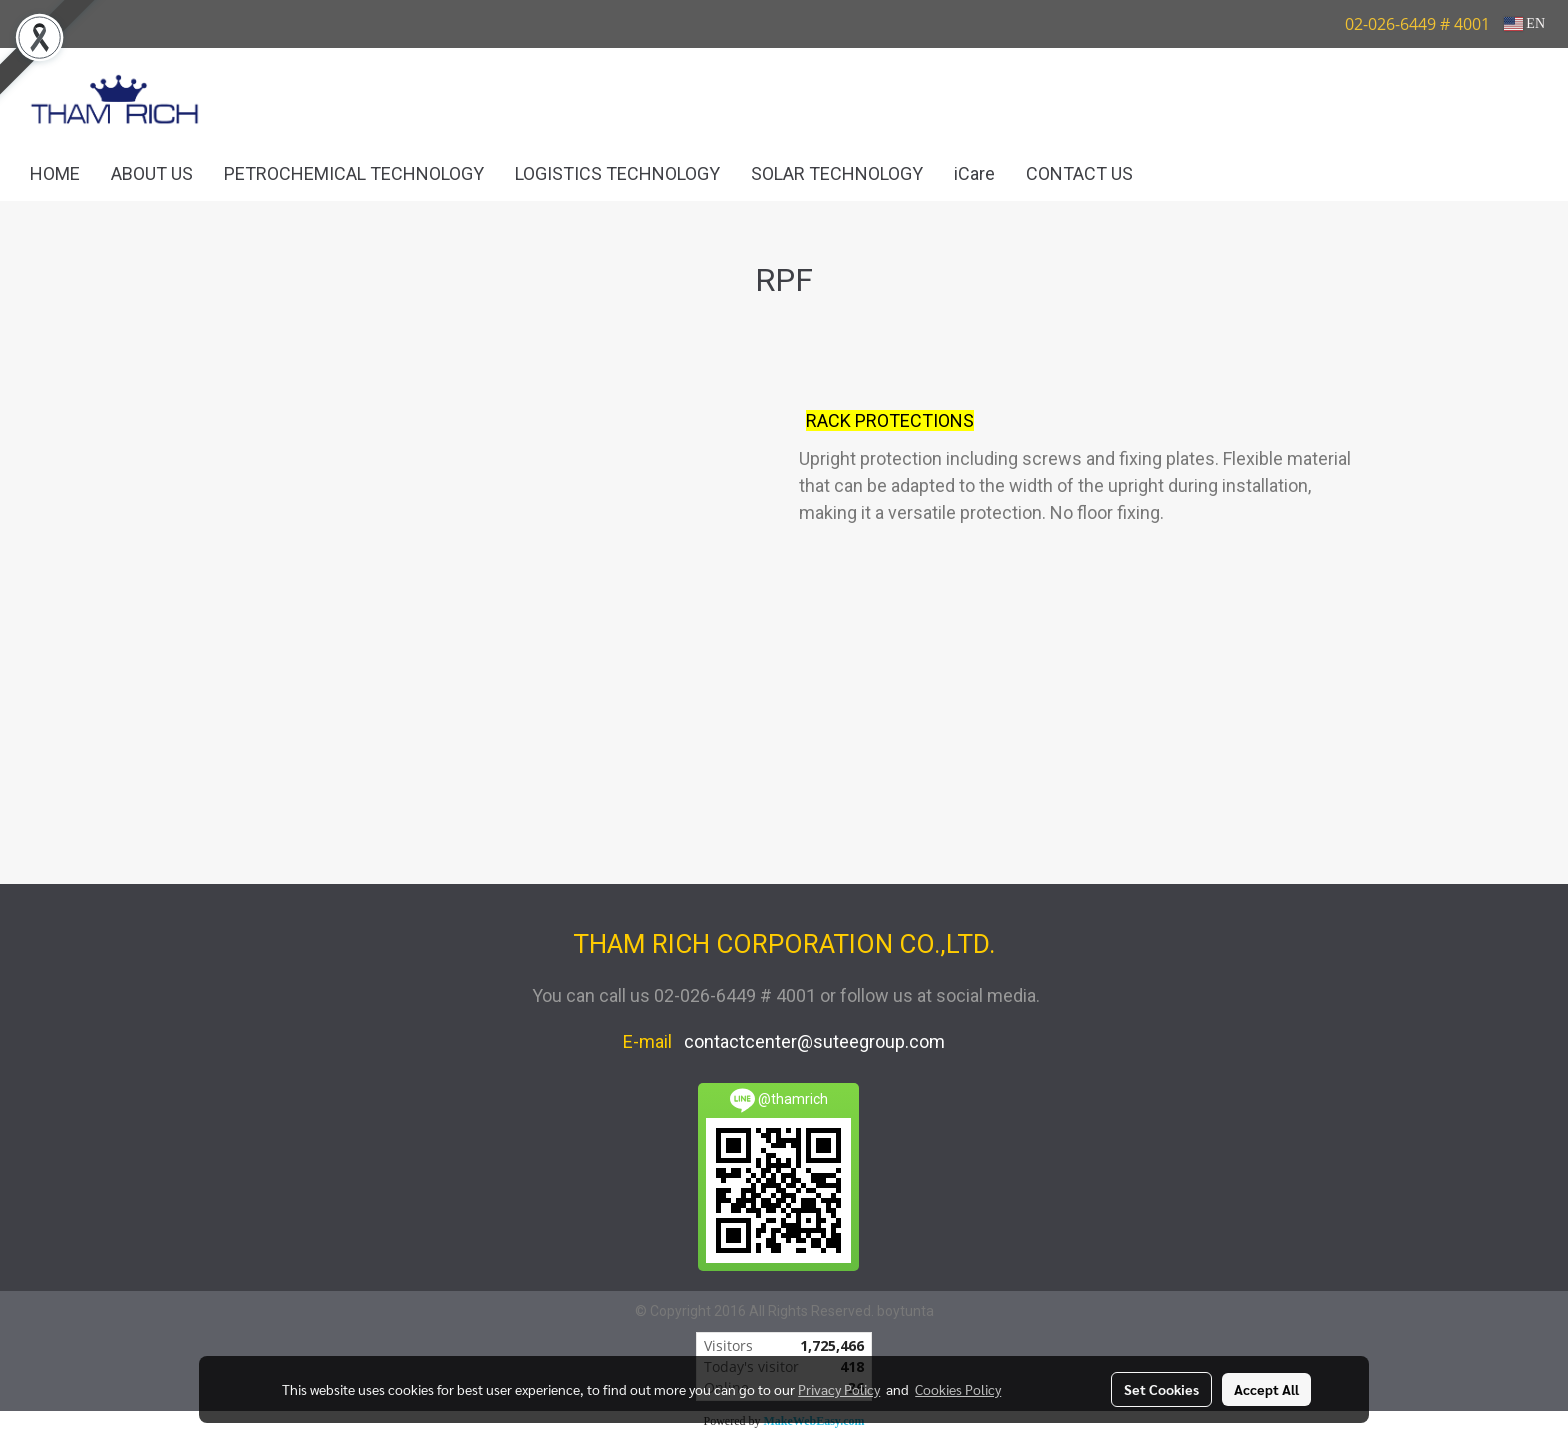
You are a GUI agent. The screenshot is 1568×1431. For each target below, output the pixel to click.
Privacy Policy (839, 1389)
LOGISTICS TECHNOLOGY (617, 173)
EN (1524, 23)
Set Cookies (1161, 1389)
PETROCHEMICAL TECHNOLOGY (354, 173)
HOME (55, 173)
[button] (1178, 174)
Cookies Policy (958, 1389)
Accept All (1266, 1389)
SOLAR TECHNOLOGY (837, 173)
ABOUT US (152, 173)
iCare (974, 173)
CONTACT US (1079, 173)
